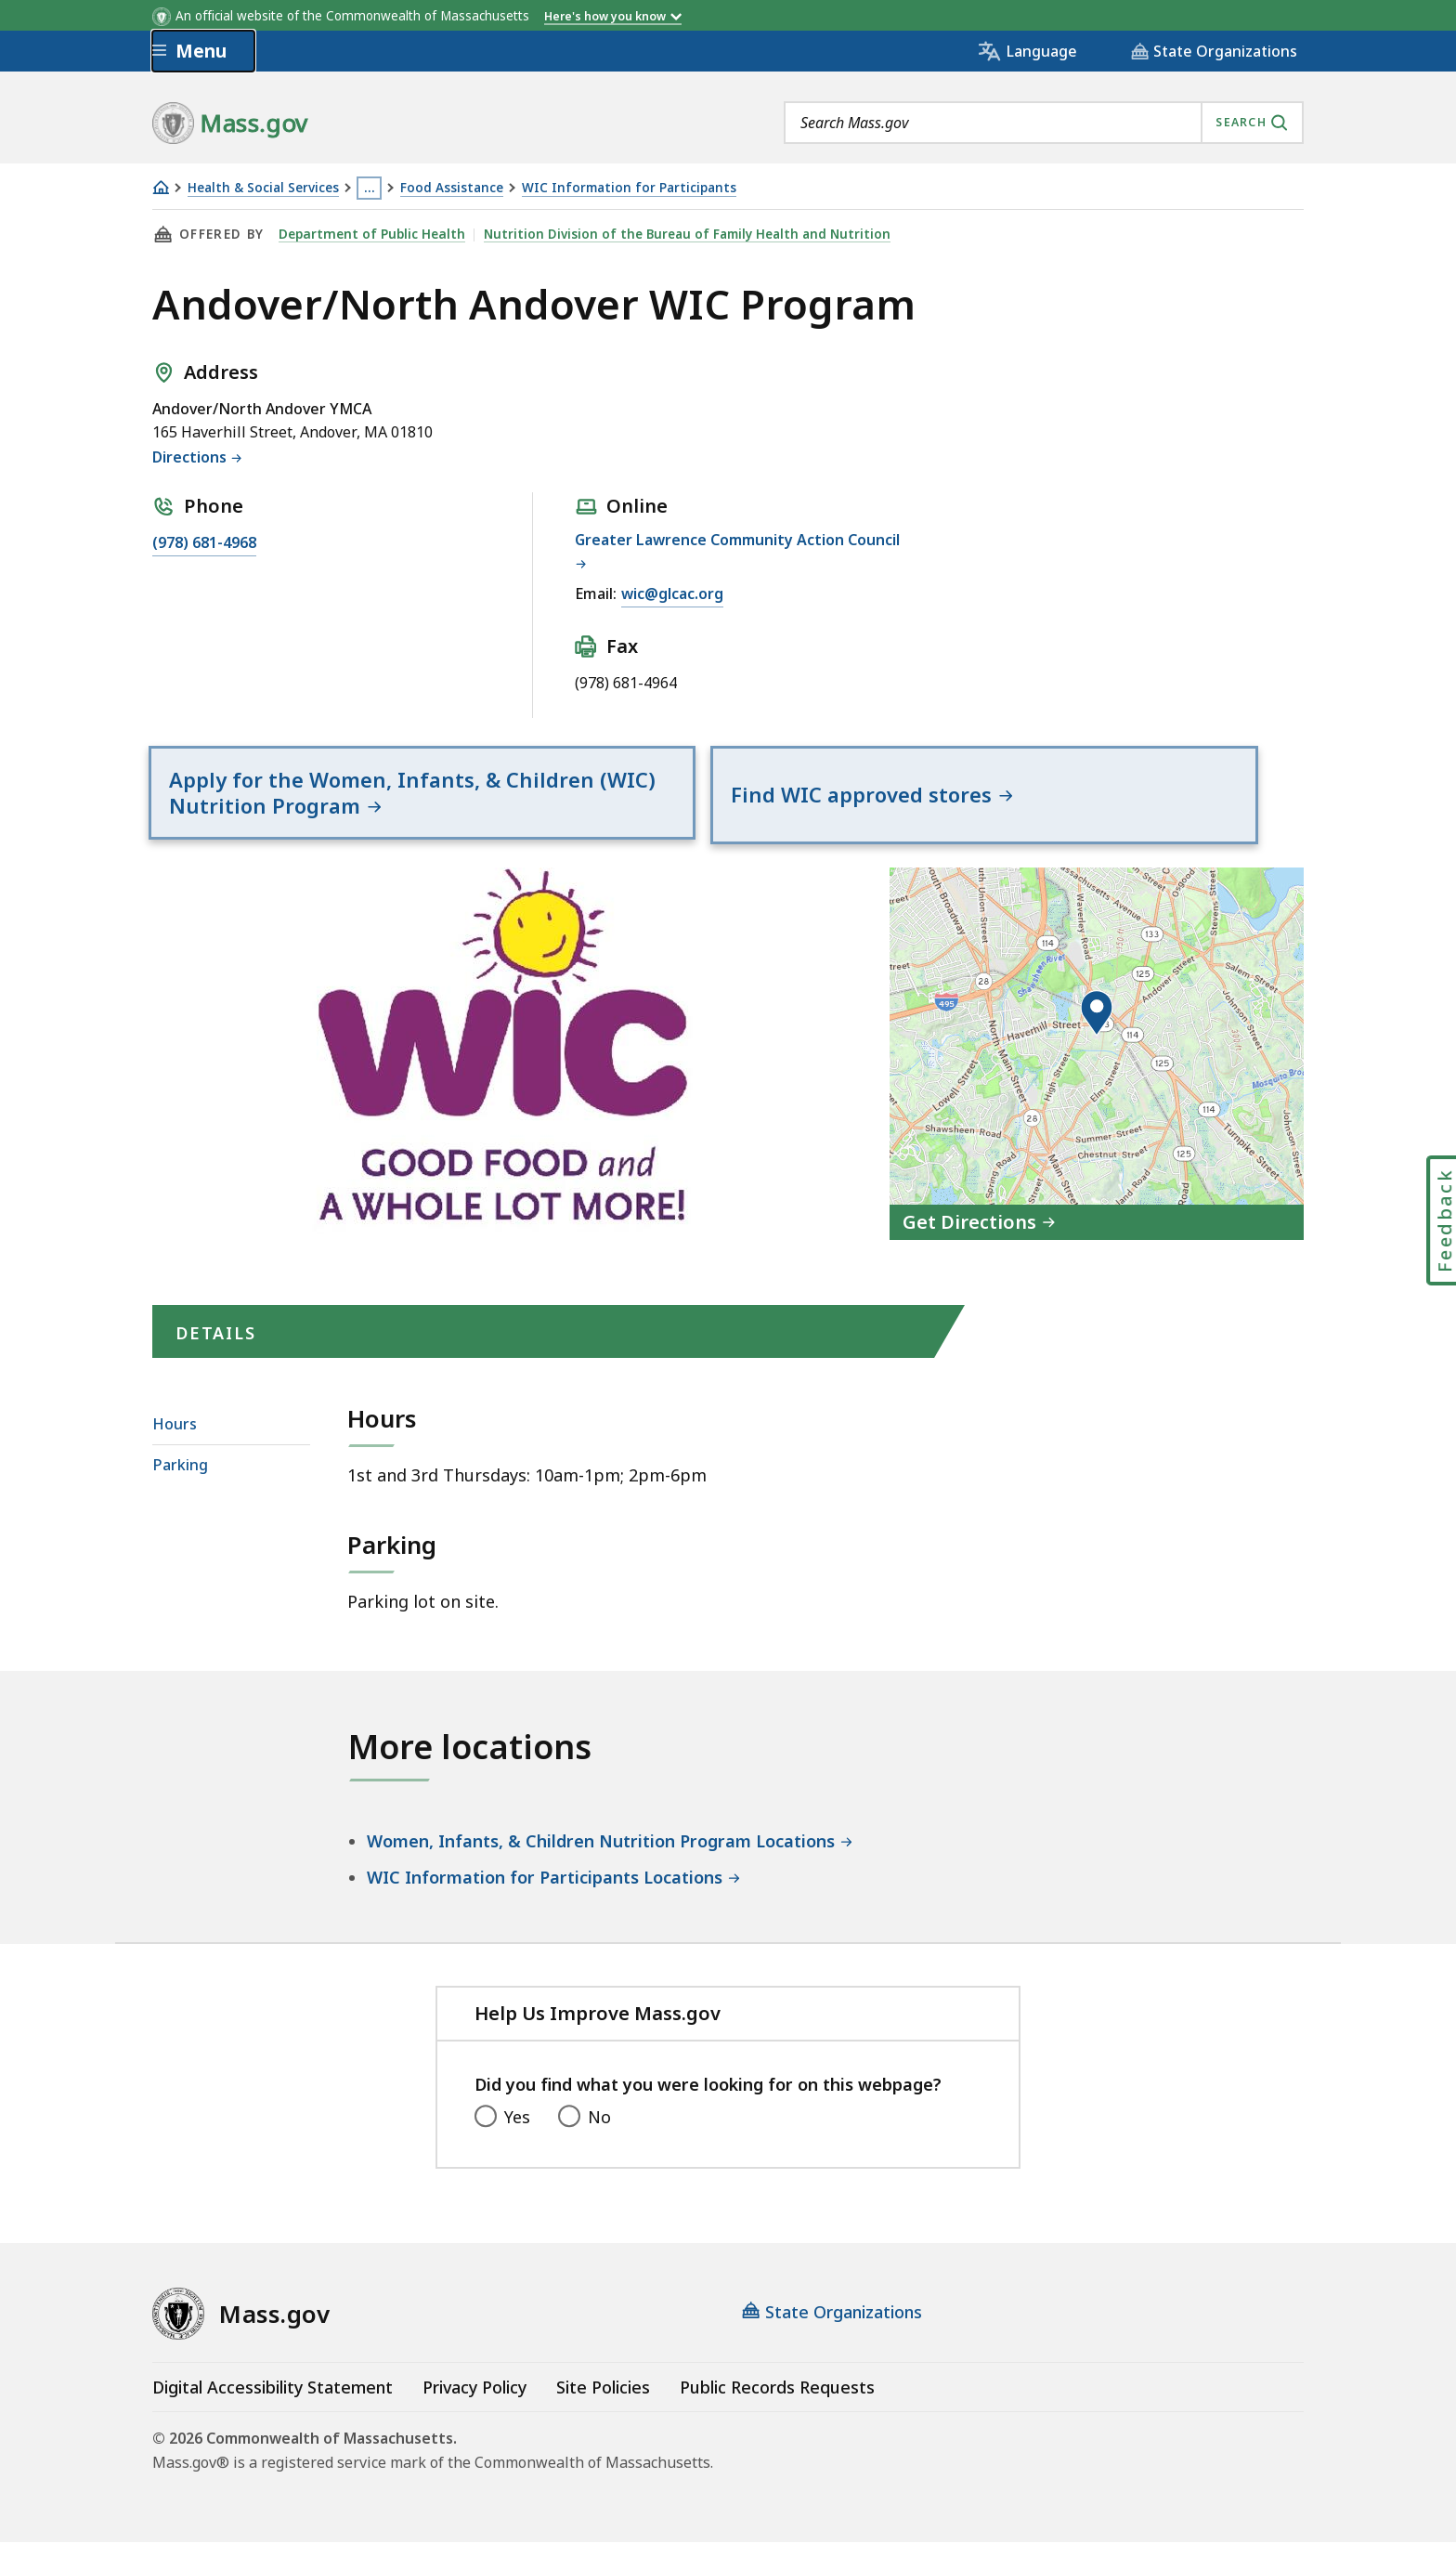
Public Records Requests (777, 2415)
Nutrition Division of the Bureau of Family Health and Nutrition (683, 234)
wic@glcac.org (672, 593)
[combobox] (1044, 122)
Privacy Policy (474, 2415)
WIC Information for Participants (629, 188)
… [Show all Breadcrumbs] (369, 187)
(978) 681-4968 (204, 542)
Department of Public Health (370, 234)
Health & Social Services (263, 188)
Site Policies (603, 2415)
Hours (174, 1452)
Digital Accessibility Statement (272, 2415)
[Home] (161, 187)
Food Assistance (451, 188)
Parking (180, 1493)
